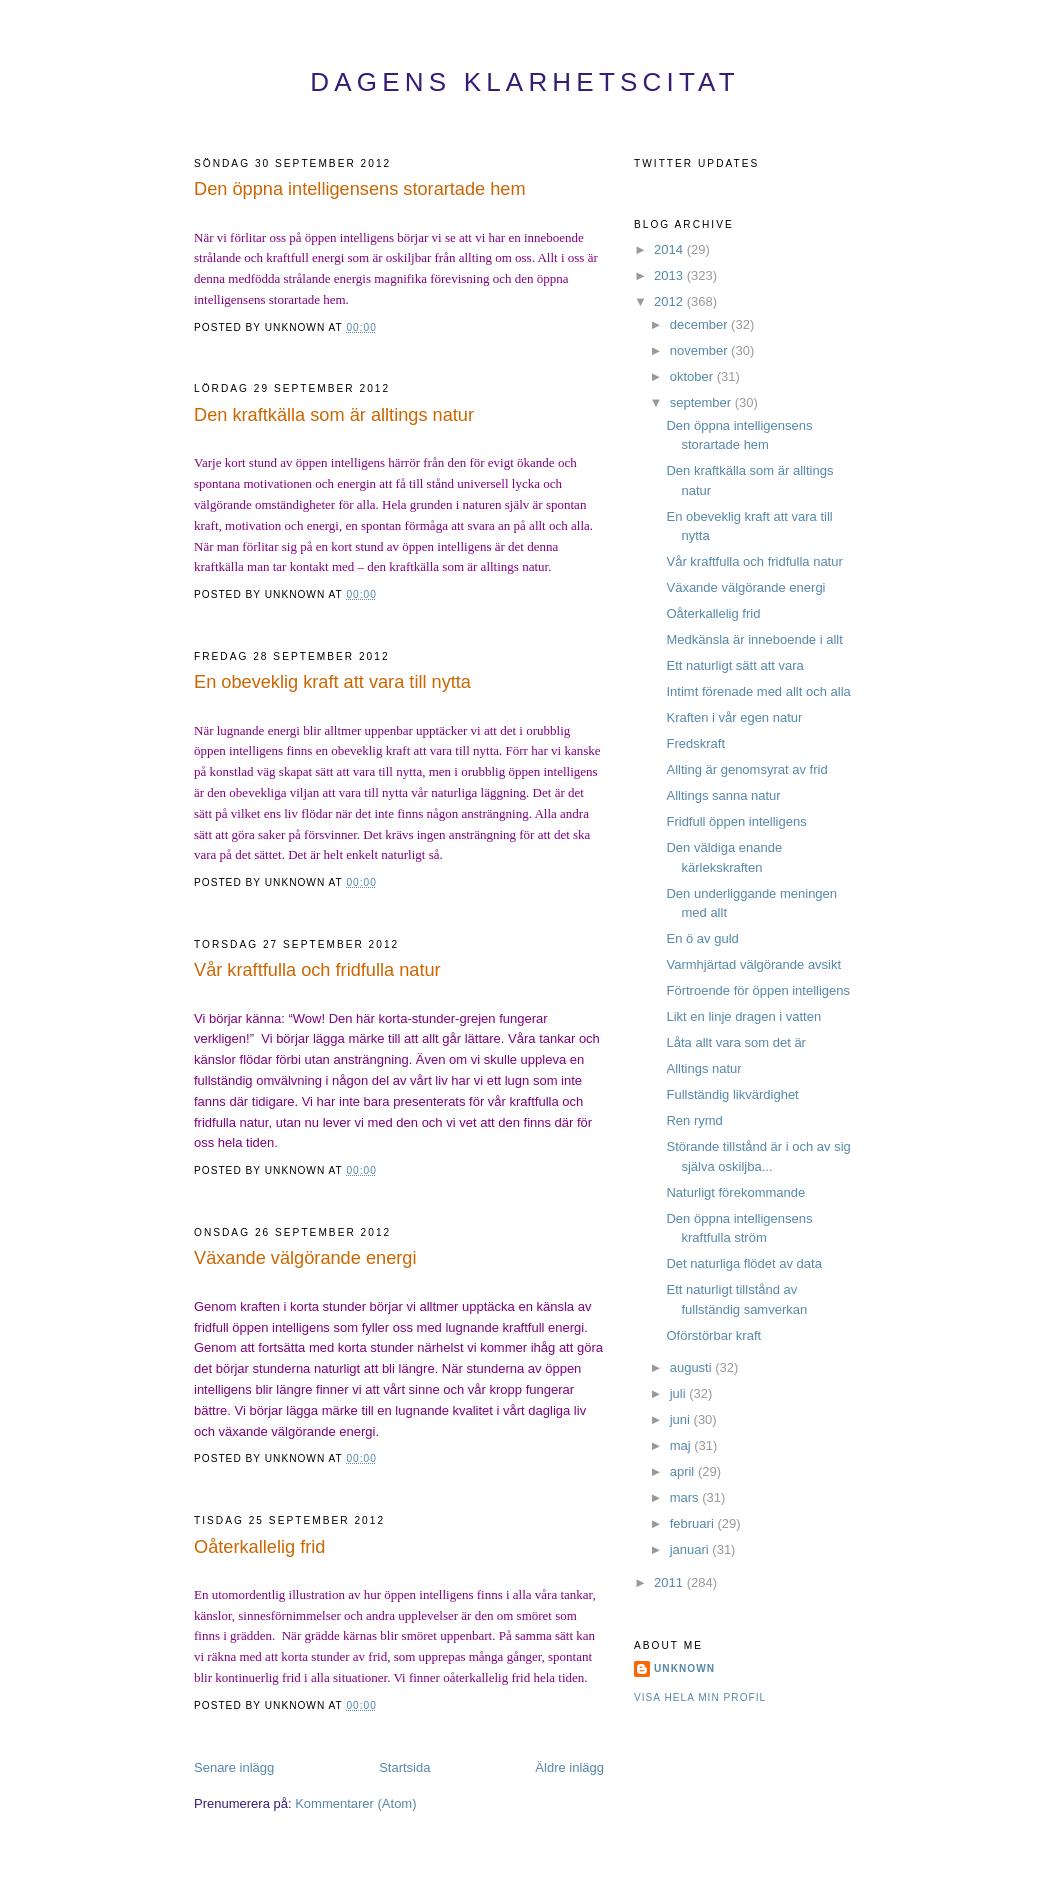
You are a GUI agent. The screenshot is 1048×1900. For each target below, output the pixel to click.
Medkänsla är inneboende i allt (754, 639)
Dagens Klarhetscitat (525, 82)
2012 (670, 301)
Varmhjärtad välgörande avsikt (753, 964)
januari (691, 1549)
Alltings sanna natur (723, 795)
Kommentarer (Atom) (355, 1803)
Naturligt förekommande (735, 1192)
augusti (693, 1367)
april (684, 1471)
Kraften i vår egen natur (734, 717)
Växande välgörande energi (305, 1258)
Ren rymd (694, 1120)
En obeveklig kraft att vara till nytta (332, 682)
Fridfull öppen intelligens (736, 821)
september (702, 402)
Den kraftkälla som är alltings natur (334, 415)
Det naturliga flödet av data (743, 1263)
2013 (670, 275)
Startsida (404, 1767)
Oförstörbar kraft (713, 1335)
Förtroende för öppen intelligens (758, 990)
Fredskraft (695, 743)
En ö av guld (702, 938)
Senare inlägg (234, 1767)
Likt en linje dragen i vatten (743, 1016)
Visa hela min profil (700, 1697)
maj (682, 1445)
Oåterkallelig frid (259, 1547)
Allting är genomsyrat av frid (746, 769)
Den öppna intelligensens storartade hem (360, 189)
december (700, 324)
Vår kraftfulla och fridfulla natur (317, 970)
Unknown (684, 1668)
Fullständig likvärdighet (732, 1094)
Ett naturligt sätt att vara (734, 665)
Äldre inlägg (569, 1767)
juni (682, 1419)
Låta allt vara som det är (735, 1042)
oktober (693, 376)
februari (694, 1523)
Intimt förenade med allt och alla (758, 691)
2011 (670, 1582)
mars (686, 1497)
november (700, 350)
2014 (670, 249)
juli (680, 1393)
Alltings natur (703, 1068)
